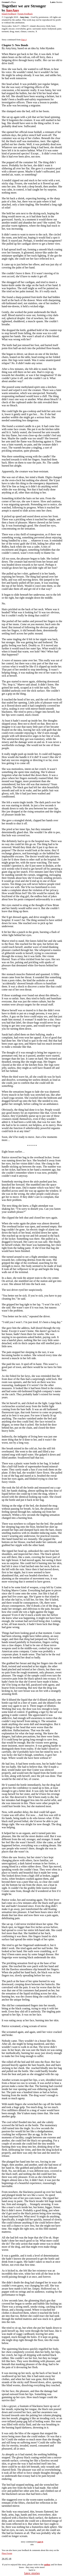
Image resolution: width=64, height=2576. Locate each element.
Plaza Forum (7, 2553)
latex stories (32, 2573)
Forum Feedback (25, 13)
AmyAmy (12, 10)
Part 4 (23, 39)
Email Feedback (9, 13)
